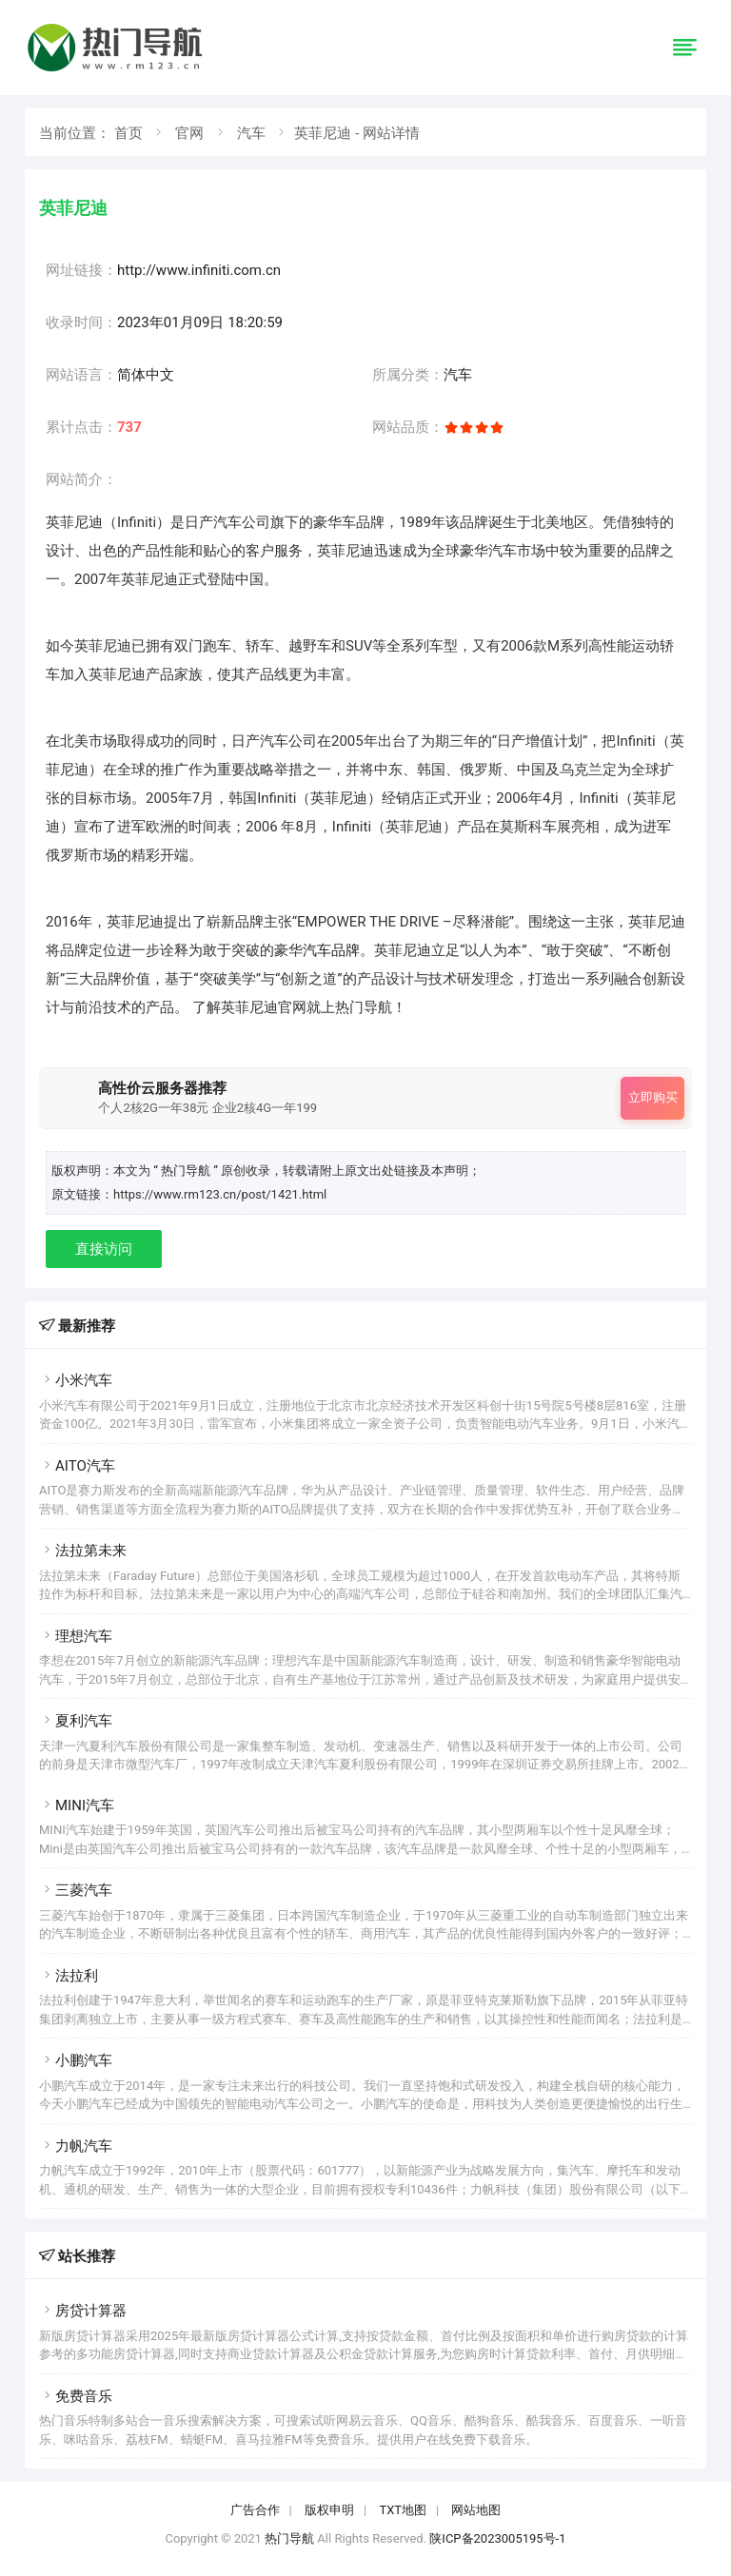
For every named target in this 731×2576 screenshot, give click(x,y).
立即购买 (653, 1097)
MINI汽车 (76, 1805)
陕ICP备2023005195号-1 (497, 2538)
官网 (189, 133)
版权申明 (329, 2510)
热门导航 (289, 2538)
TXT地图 (402, 2510)
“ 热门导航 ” (187, 1170)
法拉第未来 (83, 1550)
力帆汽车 (75, 2146)
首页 (128, 133)
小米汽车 (75, 1380)
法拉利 (68, 1975)
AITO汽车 (77, 1465)
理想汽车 (75, 1636)
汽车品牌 (331, 950)
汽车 (251, 133)
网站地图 (476, 2510)
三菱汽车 (75, 1890)
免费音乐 (75, 2396)
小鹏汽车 (75, 2060)
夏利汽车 (75, 1720)
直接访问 (103, 1249)
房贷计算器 (83, 2310)
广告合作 (255, 2510)
